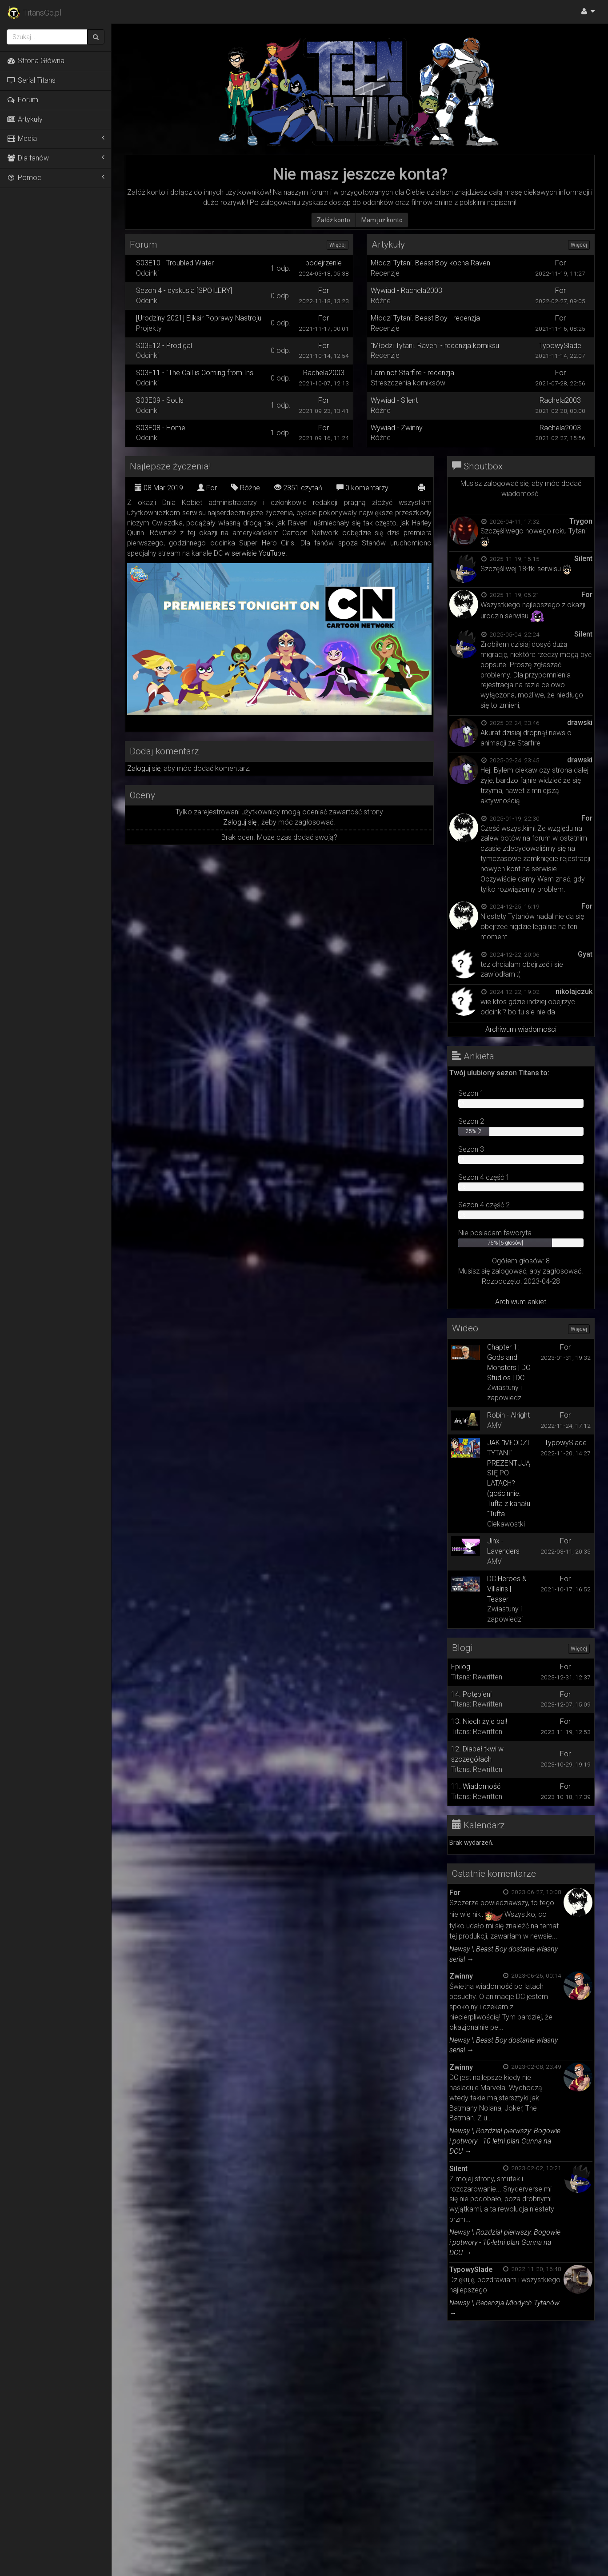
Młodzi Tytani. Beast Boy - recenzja (425, 318)
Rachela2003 (323, 373)
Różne (245, 488)
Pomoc (55, 177)
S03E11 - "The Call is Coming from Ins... (197, 373)
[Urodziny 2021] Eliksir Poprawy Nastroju (198, 318)
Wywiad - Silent (394, 400)
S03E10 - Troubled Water (175, 263)
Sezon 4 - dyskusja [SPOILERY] (184, 290)
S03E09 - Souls (160, 400)
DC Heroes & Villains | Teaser (507, 1588)
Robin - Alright (508, 1415)
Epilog (460, 1667)
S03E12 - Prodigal (164, 345)
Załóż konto (333, 220)
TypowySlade (560, 345)
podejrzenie (323, 263)
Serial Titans (31, 80)
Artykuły (25, 119)
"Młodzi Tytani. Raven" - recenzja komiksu (435, 345)
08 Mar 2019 (159, 488)
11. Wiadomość (475, 1786)
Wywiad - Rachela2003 (406, 290)
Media (55, 138)
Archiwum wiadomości (520, 1029)
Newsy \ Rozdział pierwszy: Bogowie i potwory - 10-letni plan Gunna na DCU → (504, 2141)
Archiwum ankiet (520, 1302)
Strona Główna (35, 60)
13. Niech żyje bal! (479, 1721)
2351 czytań (298, 488)
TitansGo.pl (34, 13)
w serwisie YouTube (254, 553)
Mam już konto (382, 220)
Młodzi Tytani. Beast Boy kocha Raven (430, 263)
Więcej (337, 245)
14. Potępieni (471, 1694)
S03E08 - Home (160, 428)
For (323, 290)
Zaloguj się (143, 768)
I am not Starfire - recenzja (412, 373)
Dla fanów (55, 157)
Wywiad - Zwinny (397, 428)
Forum (22, 100)
